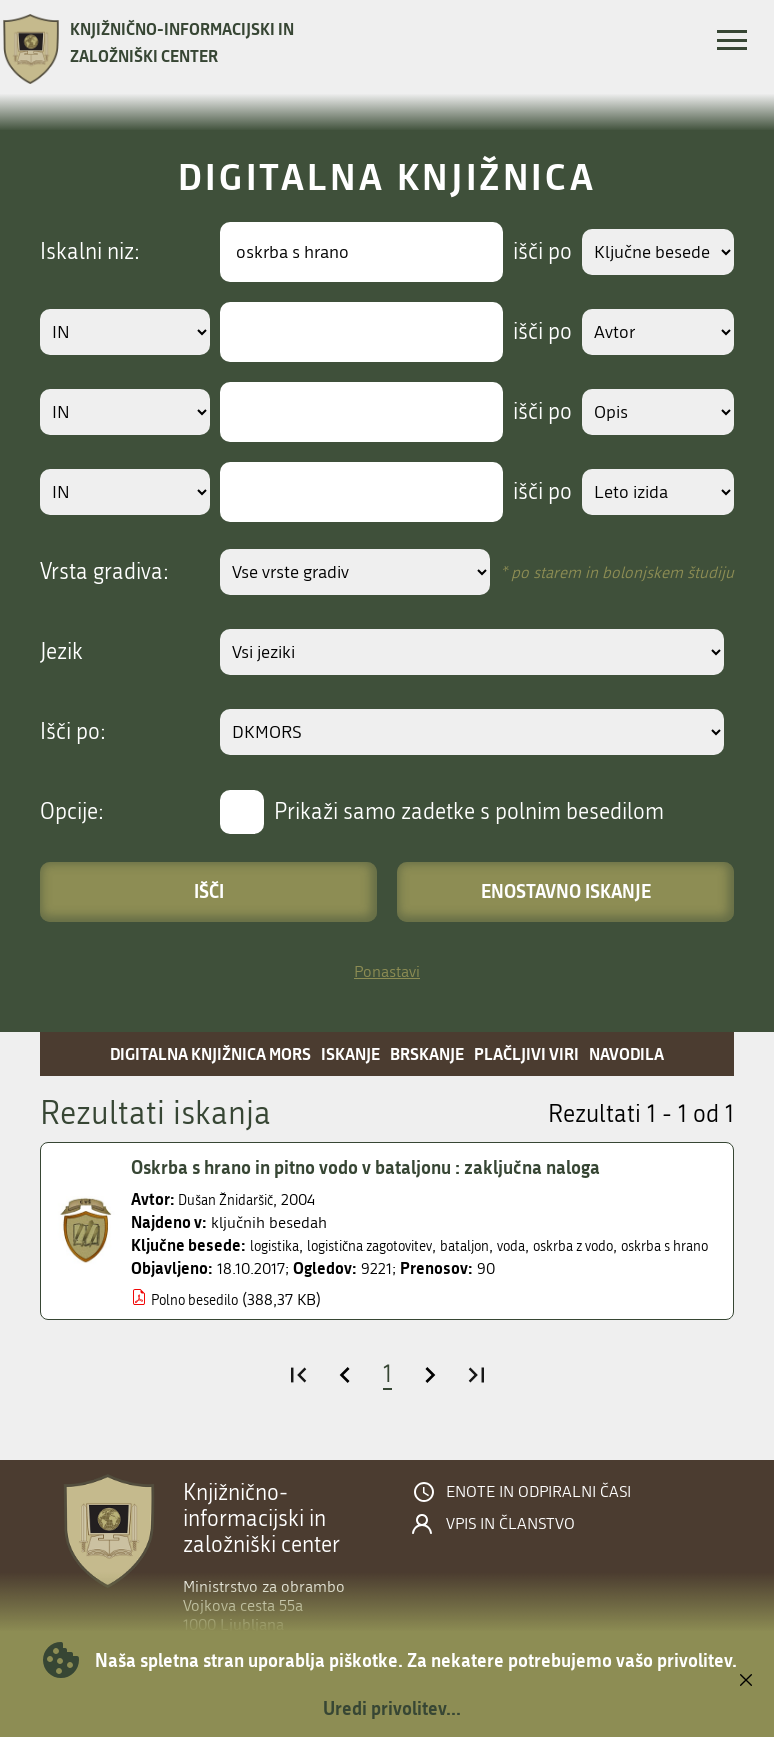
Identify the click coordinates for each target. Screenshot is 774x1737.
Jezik (61, 652)
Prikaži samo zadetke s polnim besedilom (469, 812)
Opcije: (72, 812)
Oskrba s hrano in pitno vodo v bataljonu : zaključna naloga (387, 1167)
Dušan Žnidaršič (233, 1199)
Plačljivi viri (526, 1053)
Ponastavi (387, 971)
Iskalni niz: (90, 252)
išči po (528, 252)
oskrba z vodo (621, 1245)
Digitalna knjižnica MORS (210, 1053)
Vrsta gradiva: (104, 572)
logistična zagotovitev (387, 1245)
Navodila (626, 1053)
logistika (278, 1245)
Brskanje (427, 1053)
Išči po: (73, 732)
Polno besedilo (202, 1318)
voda (548, 1245)
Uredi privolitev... (392, 1708)
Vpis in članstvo (510, 1543)
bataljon (496, 1245)
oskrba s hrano (182, 1265)
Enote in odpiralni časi (538, 1511)
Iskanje (350, 1053)
